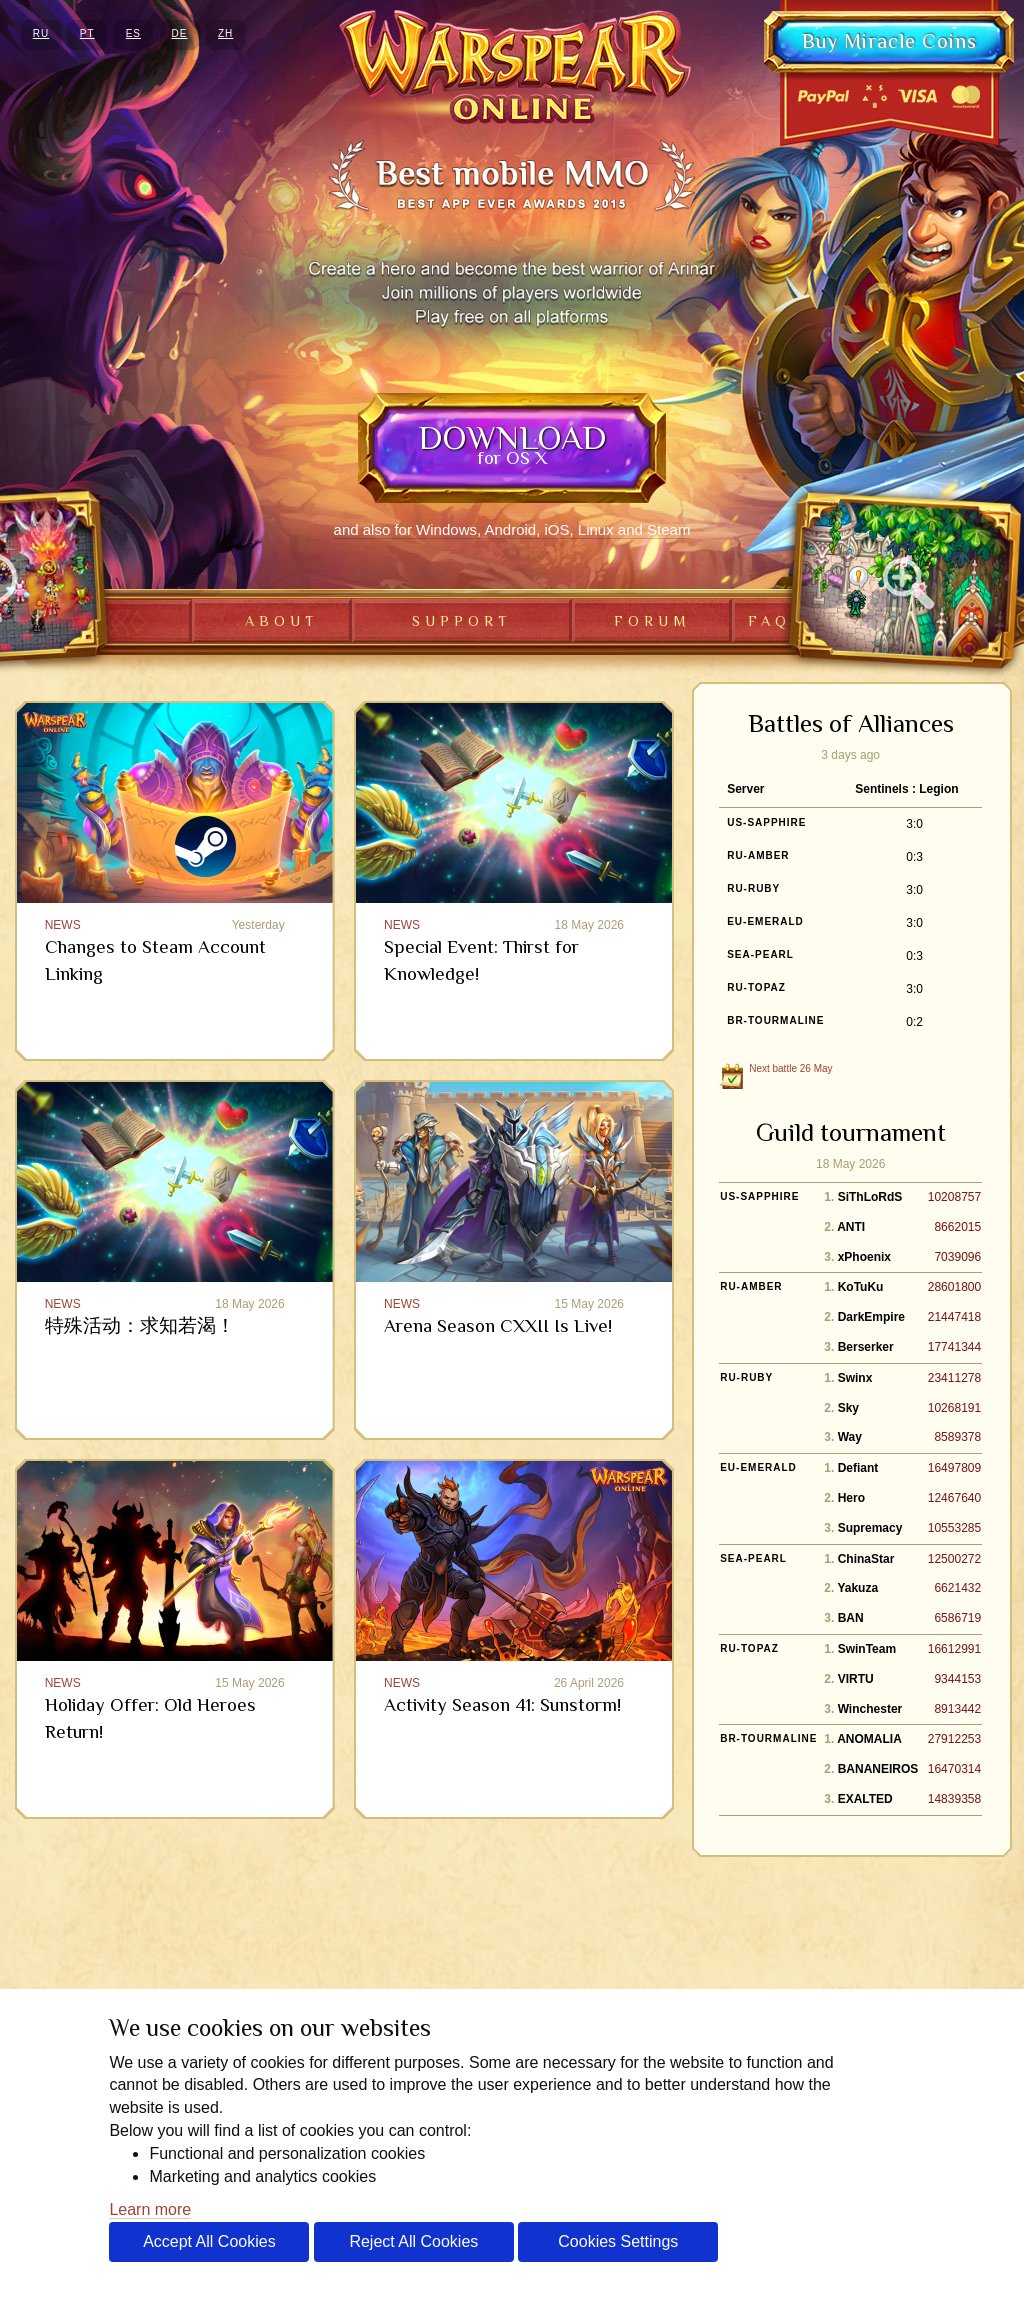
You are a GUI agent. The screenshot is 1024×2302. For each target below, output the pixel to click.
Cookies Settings (618, 2241)
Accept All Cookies (209, 2241)
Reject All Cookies (413, 2241)
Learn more (150, 2209)
